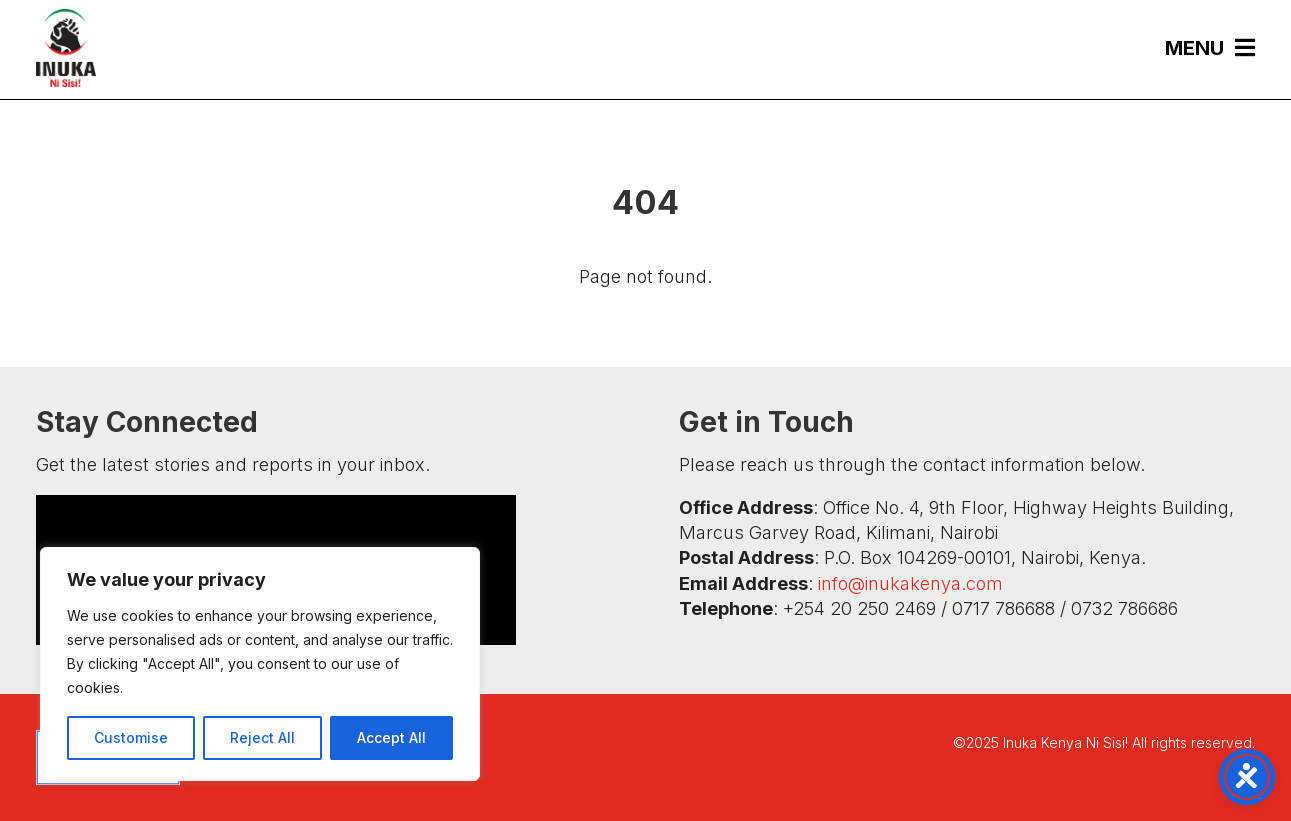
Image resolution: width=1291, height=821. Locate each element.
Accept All (391, 737)
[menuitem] (1200, 47)
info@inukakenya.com (910, 583)
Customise (131, 737)
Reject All (262, 737)
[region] (260, 664)
